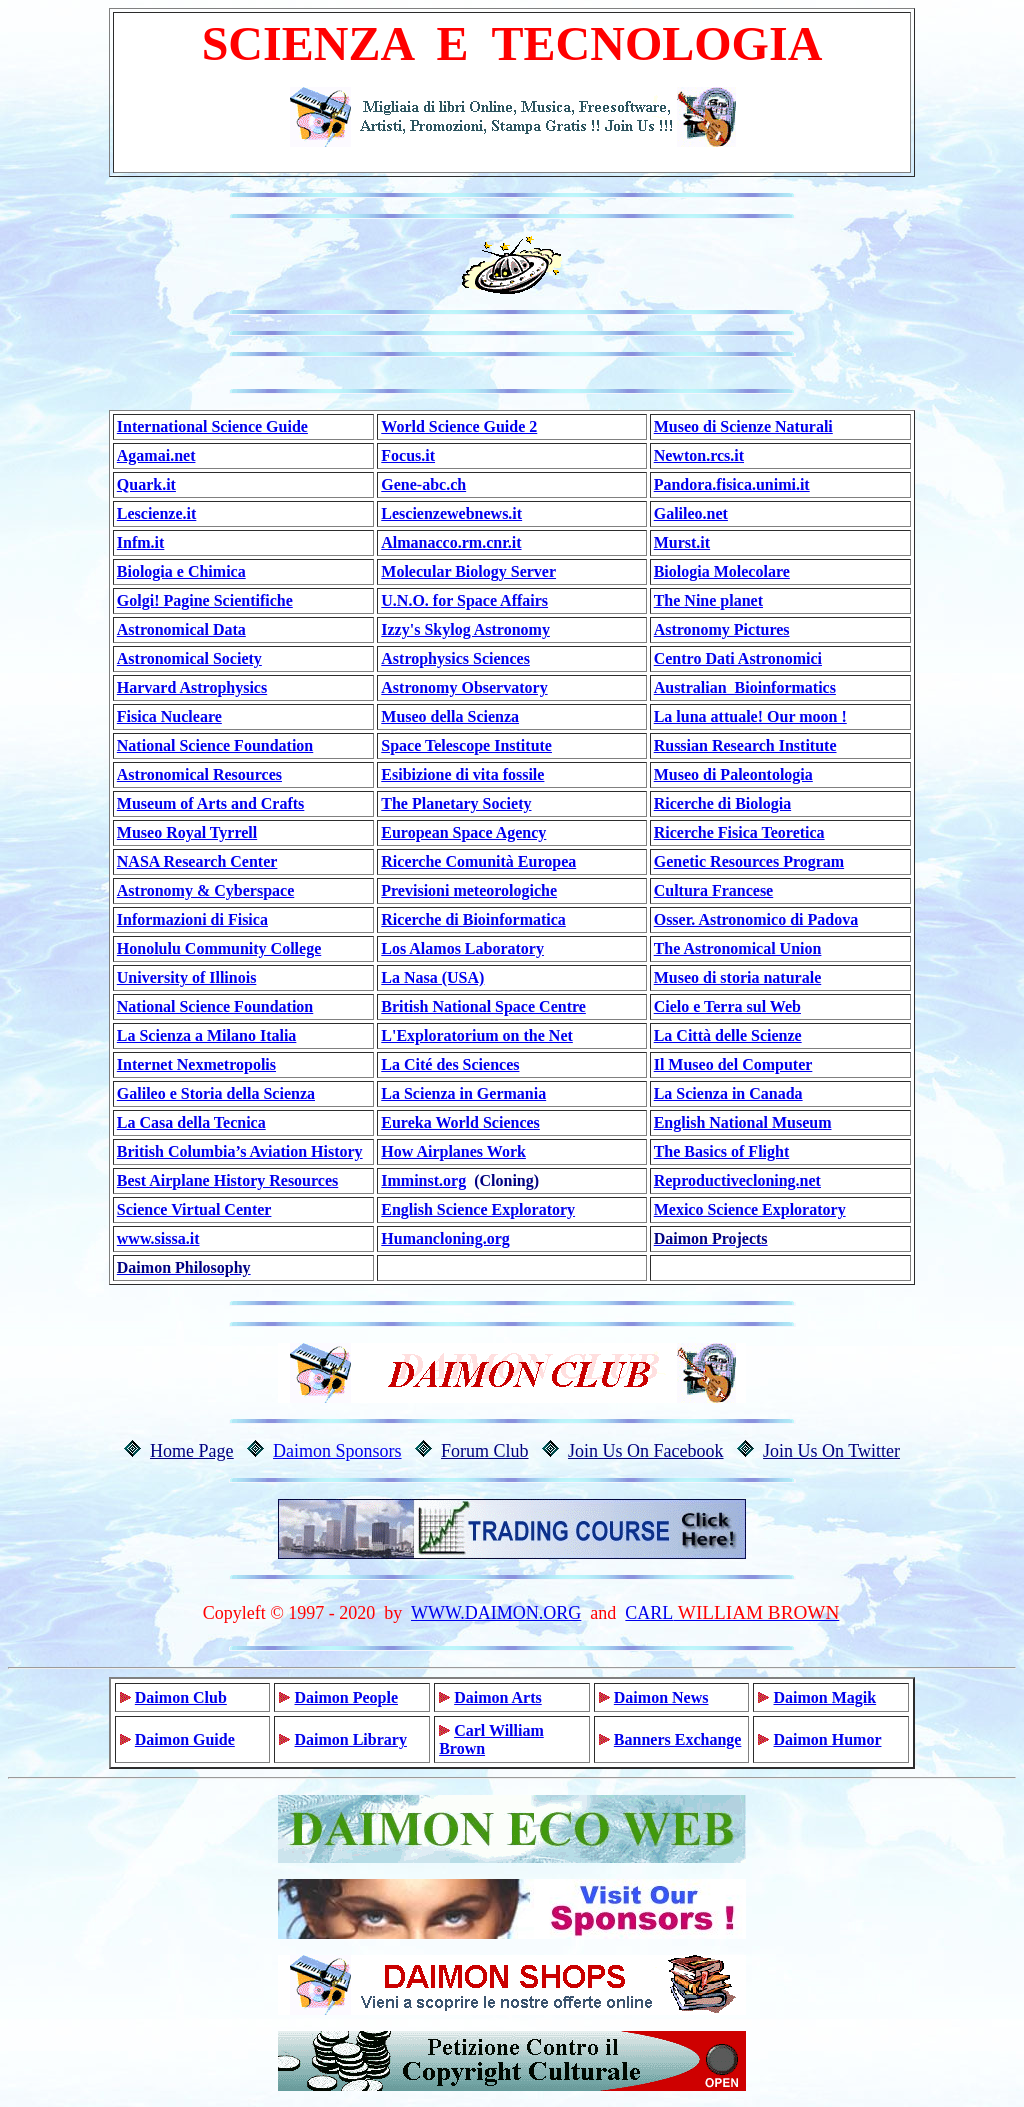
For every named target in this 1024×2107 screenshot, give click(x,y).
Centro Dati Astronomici (738, 658)
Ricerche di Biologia (722, 803)
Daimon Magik (824, 1697)
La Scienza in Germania (463, 1093)
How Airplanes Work (453, 1151)
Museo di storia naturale (738, 977)
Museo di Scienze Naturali (743, 426)
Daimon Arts (498, 1697)
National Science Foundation (215, 745)
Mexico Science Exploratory (750, 1209)
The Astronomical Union (738, 948)
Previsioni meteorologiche (469, 890)
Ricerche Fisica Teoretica (739, 832)
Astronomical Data (181, 629)
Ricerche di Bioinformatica (473, 919)
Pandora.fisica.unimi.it (732, 484)
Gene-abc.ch (423, 484)
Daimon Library (350, 1739)
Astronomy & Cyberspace (205, 890)
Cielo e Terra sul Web (727, 1006)
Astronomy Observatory (464, 687)
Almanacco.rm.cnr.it (451, 542)
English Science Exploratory (478, 1209)
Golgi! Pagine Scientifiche (205, 600)
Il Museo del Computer (733, 1064)
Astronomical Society (189, 658)
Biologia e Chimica (181, 571)
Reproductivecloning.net (737, 1180)
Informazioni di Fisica (192, 919)
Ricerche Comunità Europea (478, 861)
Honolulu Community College (219, 948)
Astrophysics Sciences (455, 658)
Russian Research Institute (745, 745)
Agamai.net (156, 455)
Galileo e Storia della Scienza (216, 1093)
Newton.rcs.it (699, 455)
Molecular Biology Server (468, 571)
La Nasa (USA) (432, 977)
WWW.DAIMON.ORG (496, 1613)
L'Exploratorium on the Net (477, 1035)
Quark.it (146, 484)
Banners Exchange (678, 1739)
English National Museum (743, 1122)
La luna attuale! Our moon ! (750, 716)
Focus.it (408, 455)
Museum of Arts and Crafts (211, 803)
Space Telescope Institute (466, 745)
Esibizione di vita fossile (462, 774)
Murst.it (682, 542)
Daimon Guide (185, 1739)
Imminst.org (423, 1180)
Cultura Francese (714, 890)
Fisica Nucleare (169, 716)
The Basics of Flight (722, 1151)
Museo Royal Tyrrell (187, 832)
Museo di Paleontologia (733, 774)
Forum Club (485, 1451)
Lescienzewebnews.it (451, 513)
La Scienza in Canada (728, 1093)
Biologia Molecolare (722, 571)
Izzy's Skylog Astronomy (465, 629)
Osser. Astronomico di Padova (756, 919)
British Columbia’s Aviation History (240, 1151)
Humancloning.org (445, 1238)
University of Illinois (187, 977)
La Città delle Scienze (728, 1035)
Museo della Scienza (450, 716)
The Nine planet (708, 600)
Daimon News (661, 1697)
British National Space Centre (483, 1006)
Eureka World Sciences (460, 1122)
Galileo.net (691, 513)
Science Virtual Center (194, 1209)
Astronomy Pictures (722, 629)
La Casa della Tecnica (191, 1122)
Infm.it (141, 542)
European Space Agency (463, 832)
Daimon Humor (827, 1739)
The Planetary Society (456, 803)
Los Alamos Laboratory (462, 948)
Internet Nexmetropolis (196, 1064)
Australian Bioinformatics (745, 687)
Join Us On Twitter (831, 1451)
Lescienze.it (157, 513)
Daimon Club (181, 1697)
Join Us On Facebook (646, 1451)
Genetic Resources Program (749, 861)
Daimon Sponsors (337, 1451)
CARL (649, 1613)
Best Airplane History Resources (227, 1180)
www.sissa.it (158, 1238)
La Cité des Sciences (450, 1064)
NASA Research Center (197, 861)
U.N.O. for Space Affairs (464, 600)
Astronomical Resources (199, 774)
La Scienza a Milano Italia (207, 1035)
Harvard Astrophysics (192, 687)
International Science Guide (212, 426)
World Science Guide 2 (459, 426)
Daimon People (346, 1697)
